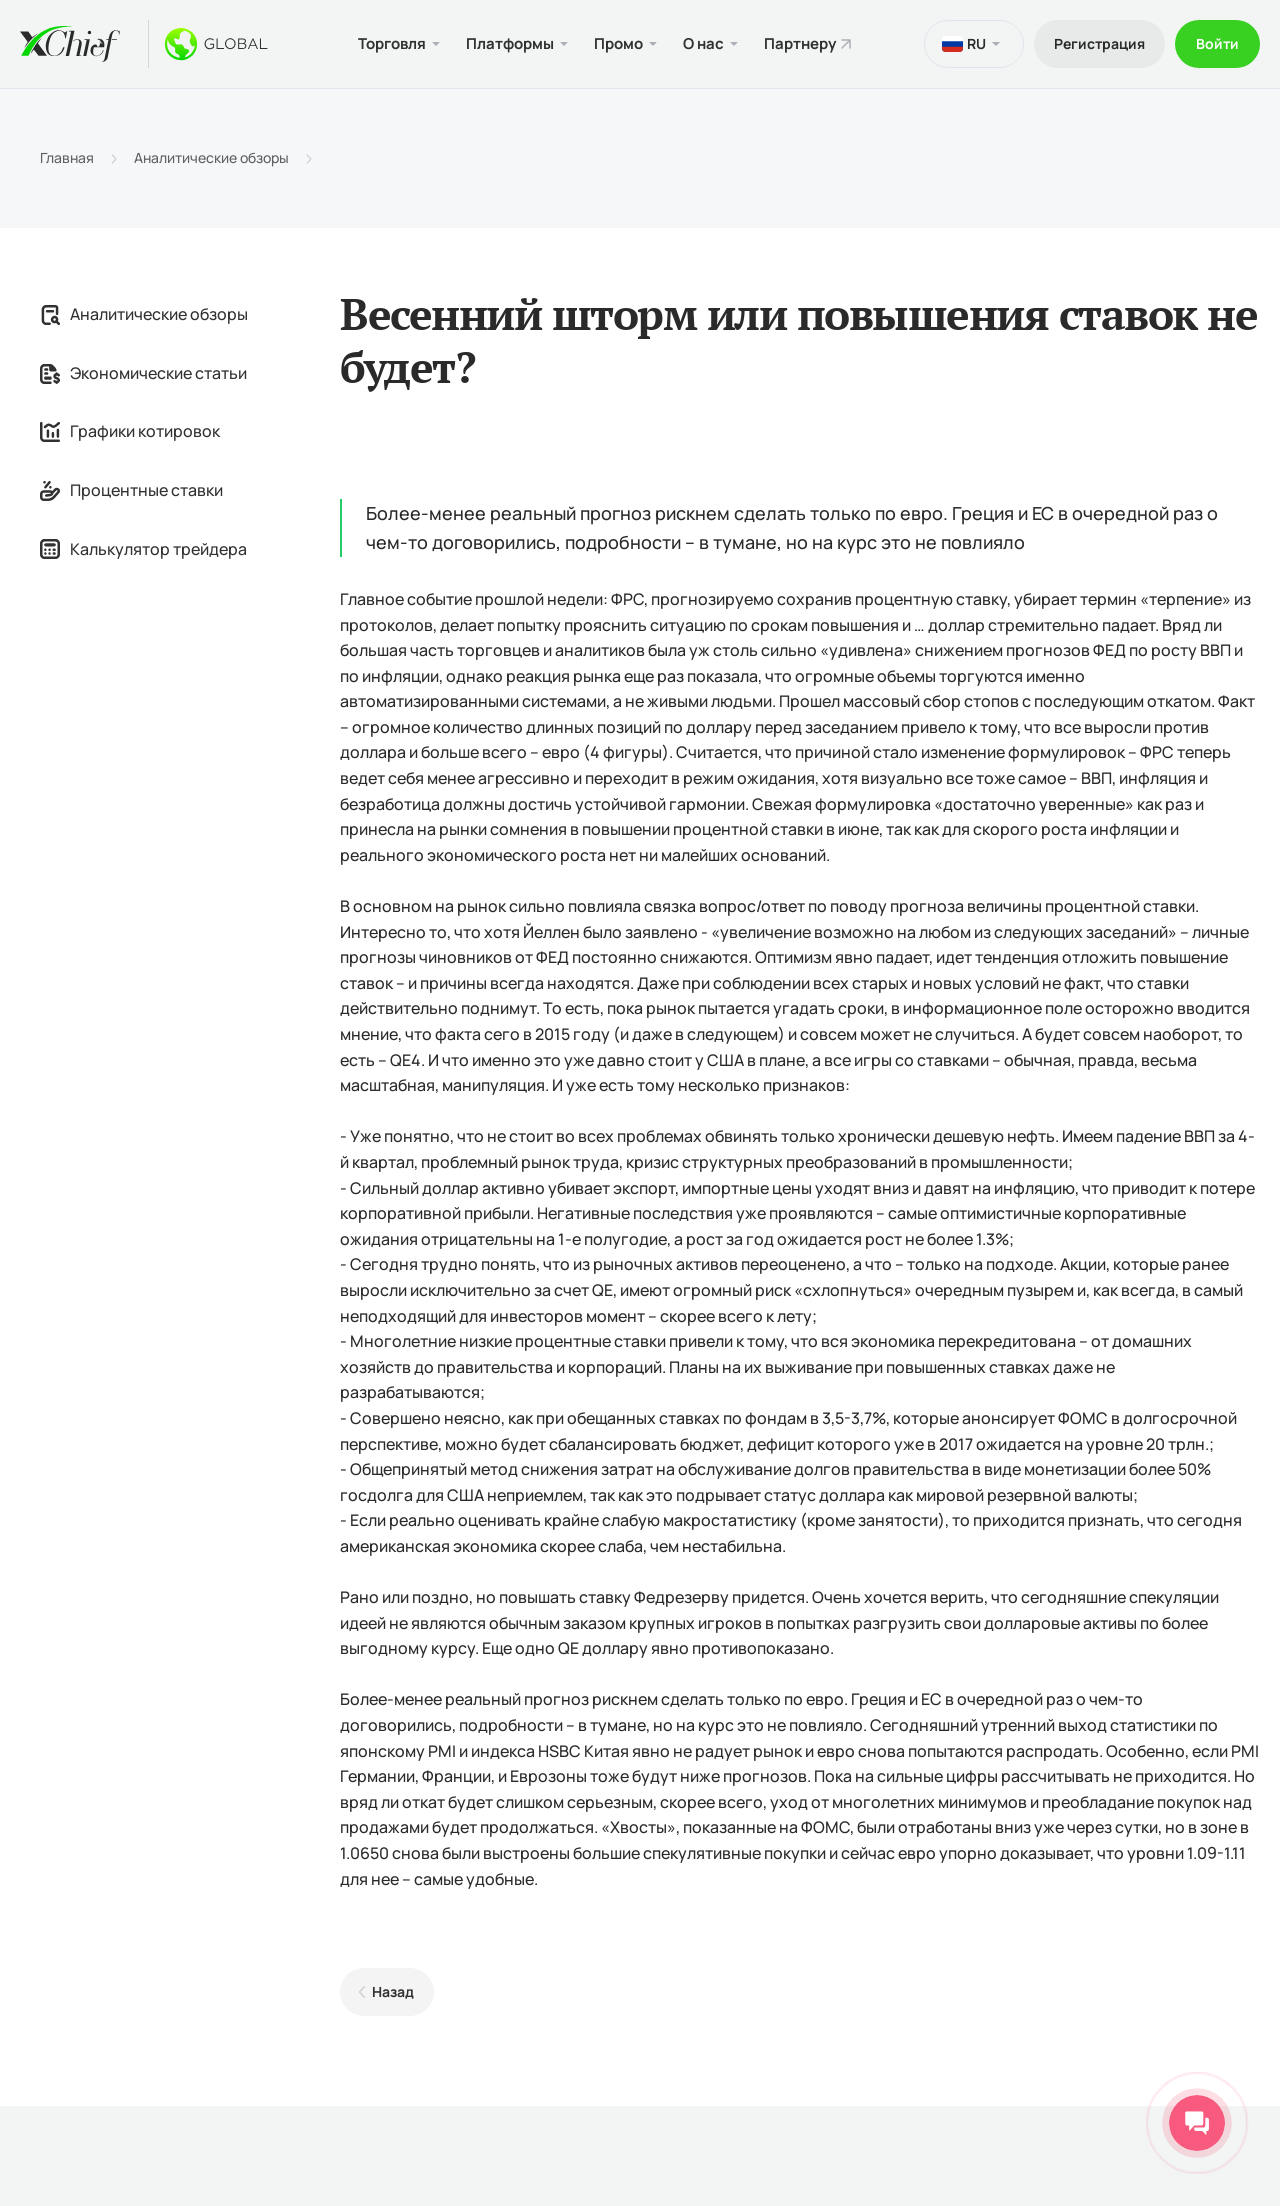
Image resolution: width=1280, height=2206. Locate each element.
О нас (703, 43)
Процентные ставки (131, 490)
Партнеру (800, 43)
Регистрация (1099, 43)
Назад (393, 1991)
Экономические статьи (143, 373)
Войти (1217, 43)
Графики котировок (130, 431)
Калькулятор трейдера (143, 549)
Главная (67, 158)
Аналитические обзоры (211, 158)
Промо (618, 43)
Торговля (392, 43)
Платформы (510, 43)
